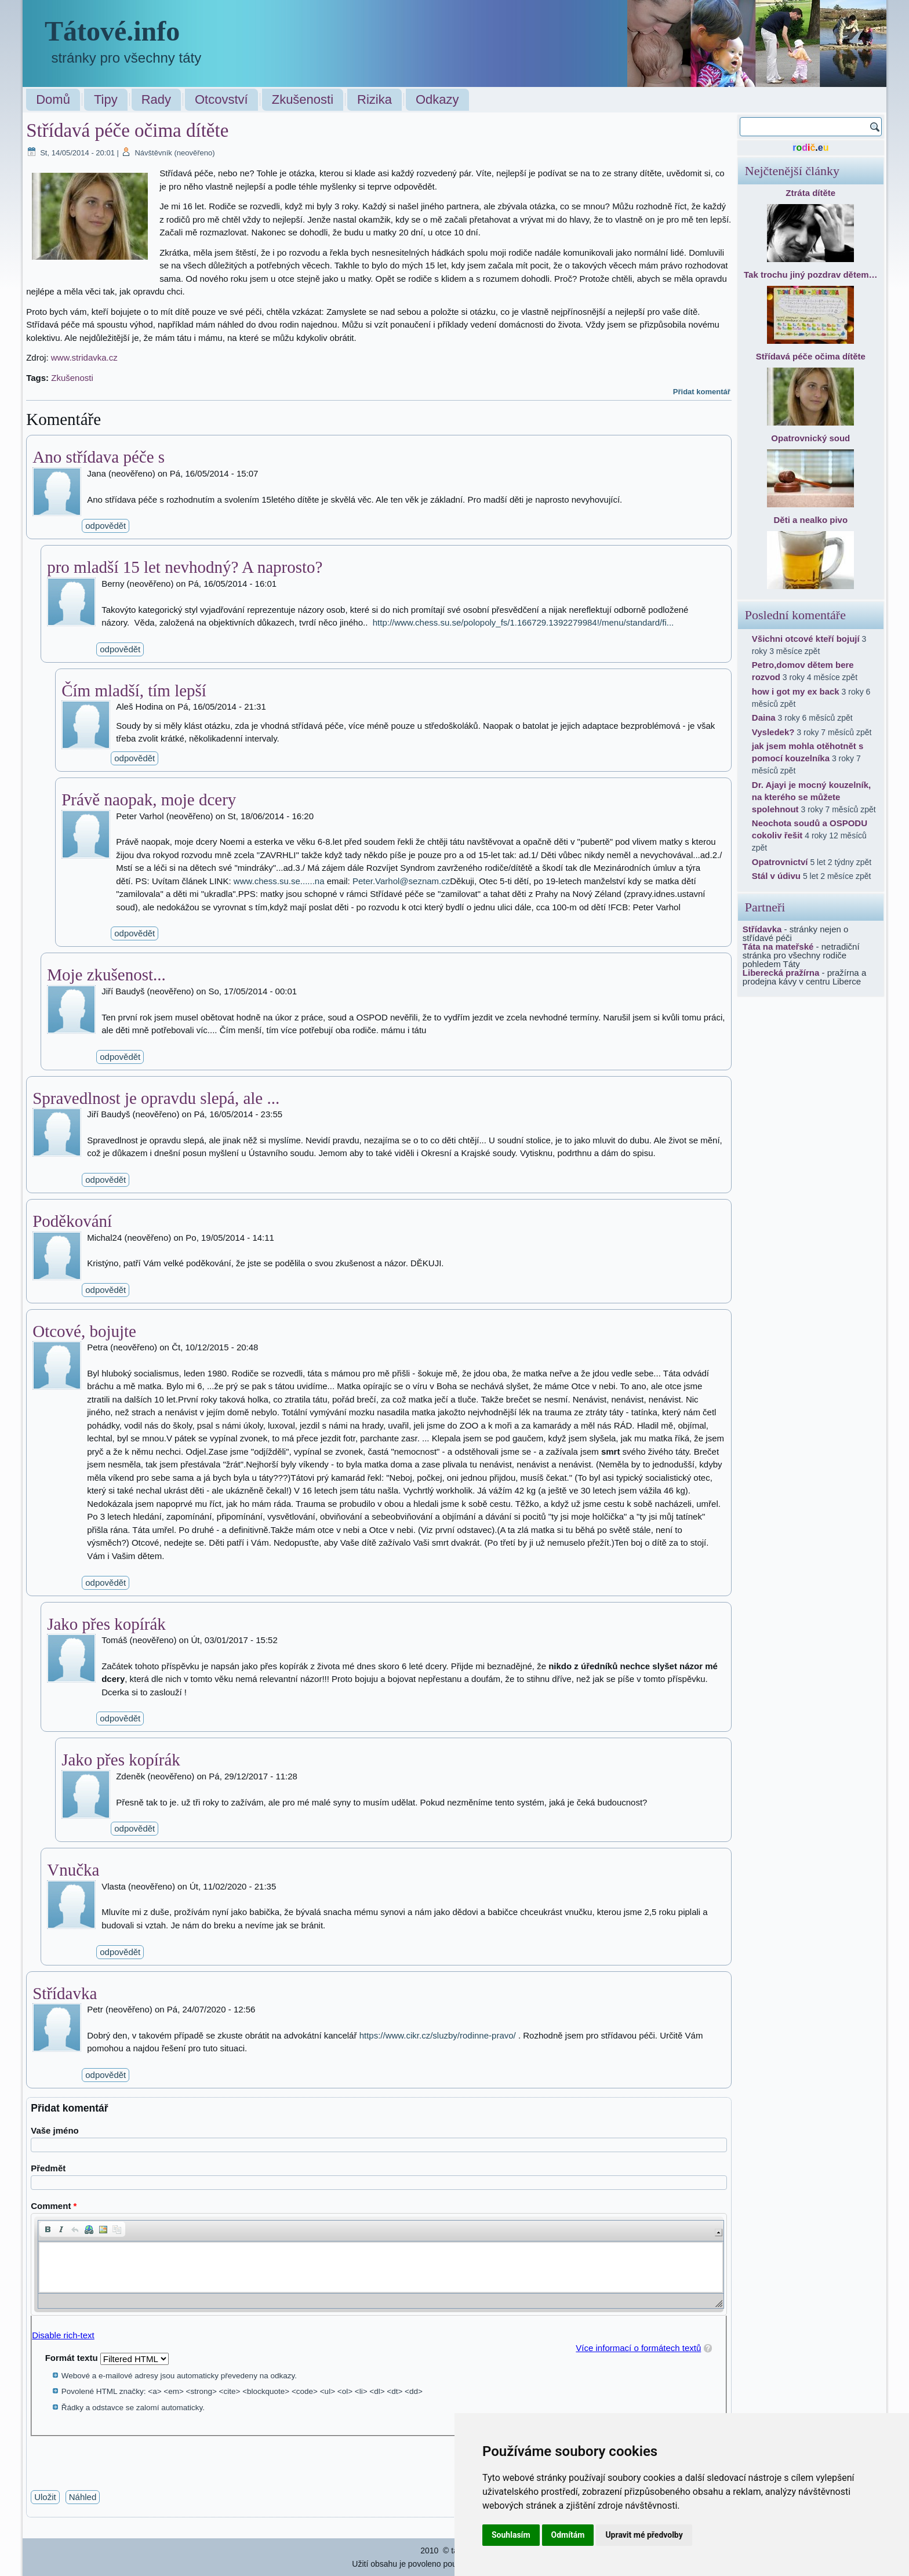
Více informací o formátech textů (638, 2348)
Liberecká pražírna (781, 973)
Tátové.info (112, 31)
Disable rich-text (63, 2335)
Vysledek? (773, 732)
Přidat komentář (701, 391)
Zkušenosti (302, 99)
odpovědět (105, 526)
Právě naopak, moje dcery (148, 799)
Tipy (106, 99)
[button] (47, 2229)
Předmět (48, 2168)
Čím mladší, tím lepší (133, 690)
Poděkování (72, 1221)
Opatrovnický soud (810, 438)
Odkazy (437, 99)
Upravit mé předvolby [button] (643, 2534)
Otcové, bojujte (84, 1331)
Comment (54, 2206)
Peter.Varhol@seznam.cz (401, 881)
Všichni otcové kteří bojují (806, 639)
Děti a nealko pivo (811, 520)
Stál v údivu (776, 876)
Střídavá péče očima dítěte (811, 356)
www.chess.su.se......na (279, 881)
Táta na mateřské (778, 946)
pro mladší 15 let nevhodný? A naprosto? (184, 567)
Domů (53, 99)
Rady (156, 99)
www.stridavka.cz (84, 357)
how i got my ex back (795, 691)
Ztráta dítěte (810, 193)
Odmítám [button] (568, 2534)
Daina (764, 717)
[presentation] (119, 2458)
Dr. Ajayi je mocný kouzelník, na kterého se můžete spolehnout (811, 797)
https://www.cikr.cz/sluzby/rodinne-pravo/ (437, 2035)
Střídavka (64, 1993)
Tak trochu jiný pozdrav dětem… (811, 274)
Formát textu (72, 2358)
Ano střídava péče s (98, 457)
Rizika (374, 99)
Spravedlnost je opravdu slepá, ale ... (155, 1098)
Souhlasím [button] (511, 2534)
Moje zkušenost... (106, 974)
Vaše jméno (55, 2130)
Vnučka (73, 1870)
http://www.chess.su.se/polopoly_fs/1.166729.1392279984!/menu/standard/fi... (523, 622)
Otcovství (221, 99)
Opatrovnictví (780, 862)
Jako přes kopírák (106, 1624)
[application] (379, 2264)
